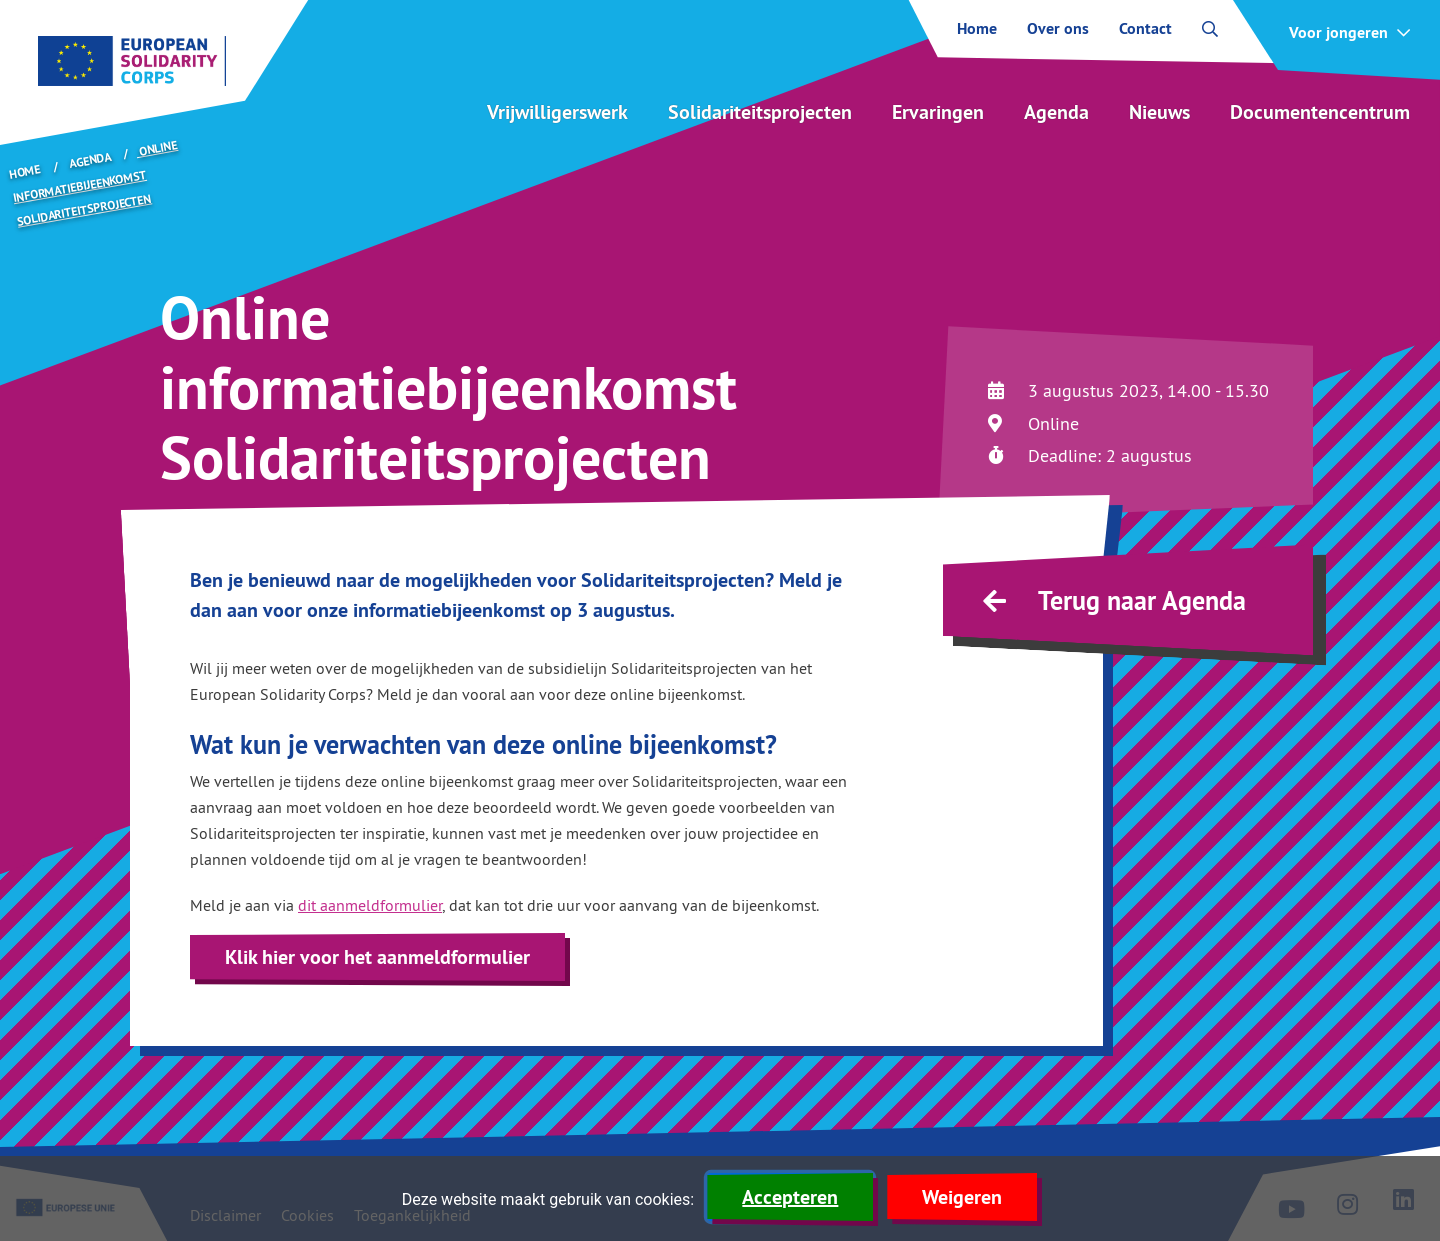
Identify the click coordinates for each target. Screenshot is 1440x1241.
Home (977, 29)
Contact (1145, 29)
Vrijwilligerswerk (557, 112)
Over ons (1058, 29)
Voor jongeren (1338, 33)
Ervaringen (938, 112)
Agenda (1056, 112)
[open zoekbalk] (1210, 29)
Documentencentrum (1320, 112)
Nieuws (1159, 112)
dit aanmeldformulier (370, 905)
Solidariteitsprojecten (760, 112)
